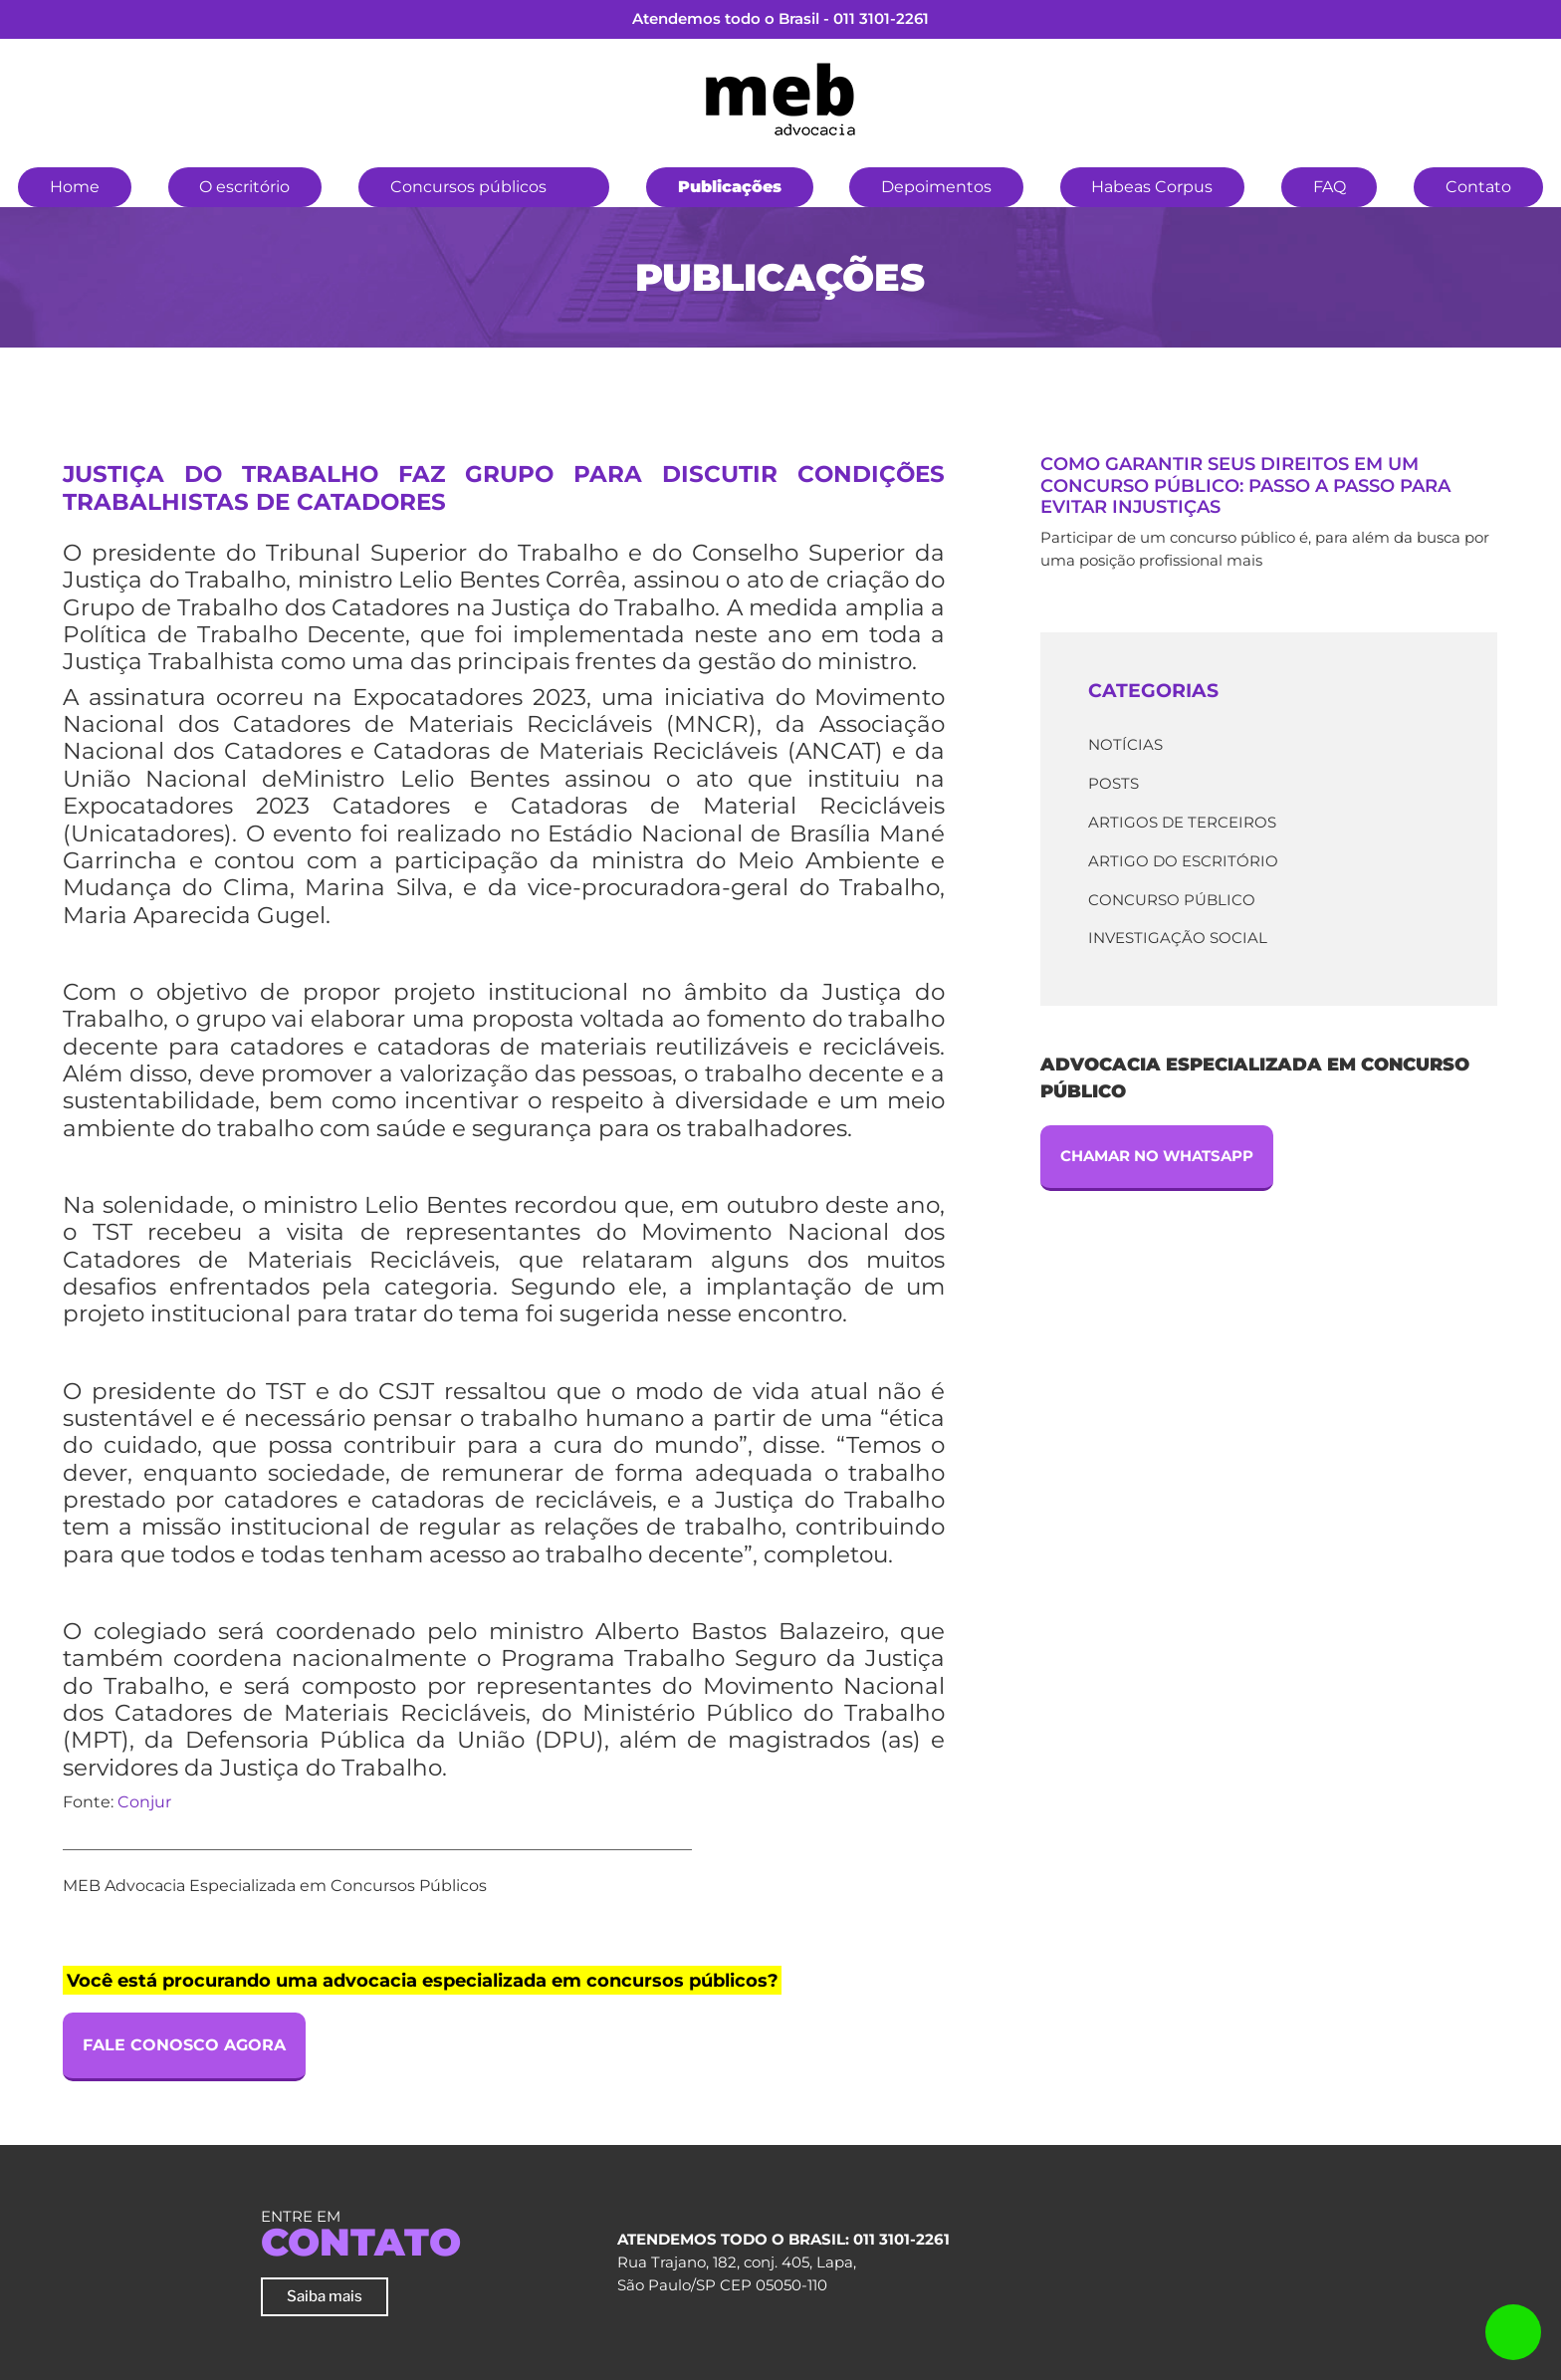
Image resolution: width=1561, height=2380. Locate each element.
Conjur (144, 1801)
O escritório (244, 186)
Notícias (1125, 744)
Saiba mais (324, 2295)
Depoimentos (936, 186)
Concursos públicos (468, 186)
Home (75, 186)
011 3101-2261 (881, 18)
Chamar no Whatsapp (1156, 1155)
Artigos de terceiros (1182, 822)
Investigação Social (1177, 937)
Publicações (729, 186)
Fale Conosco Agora (184, 2044)
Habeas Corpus (1152, 186)
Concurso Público (1171, 899)
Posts (1113, 783)
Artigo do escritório (1183, 860)
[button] (578, 184)
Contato (1478, 186)
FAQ (1329, 186)
